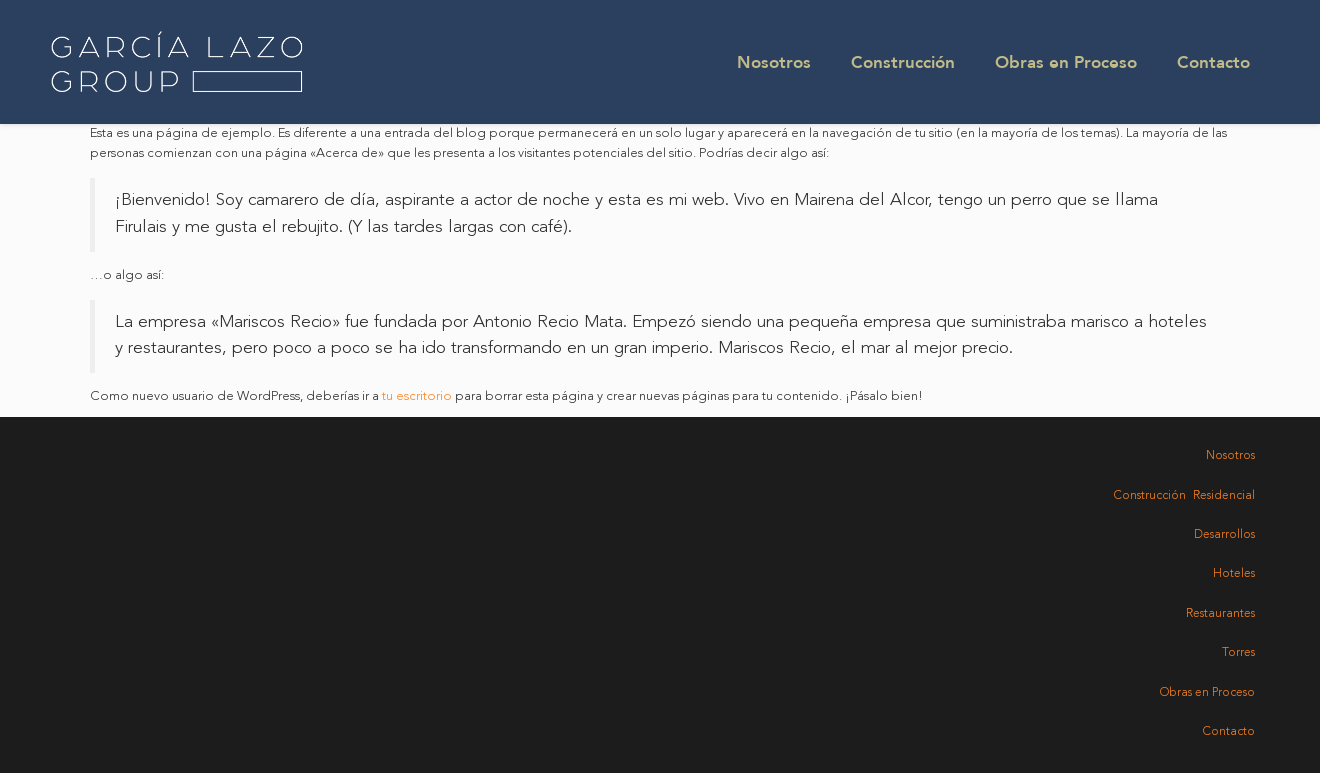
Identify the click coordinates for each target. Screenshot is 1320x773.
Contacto (1213, 61)
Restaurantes (1220, 614)
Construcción (903, 61)
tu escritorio (417, 396)
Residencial (1224, 496)
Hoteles (1234, 574)
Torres (1238, 653)
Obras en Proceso (1066, 61)
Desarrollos (1224, 535)
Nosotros (774, 61)
